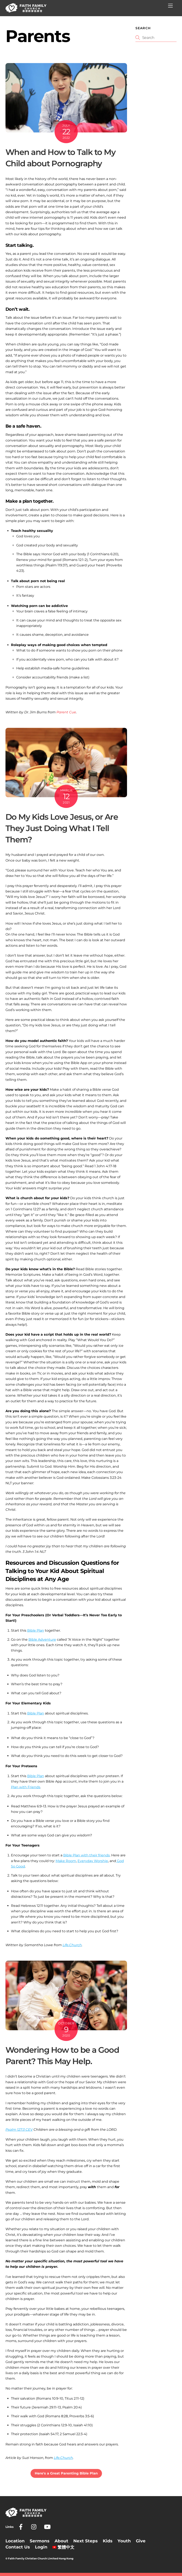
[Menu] (170, 6)
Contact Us (17, 2547)
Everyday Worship (93, 1861)
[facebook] (21, 2526)
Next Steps (85, 2540)
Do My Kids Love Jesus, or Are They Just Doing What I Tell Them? (61, 828)
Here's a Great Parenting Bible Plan (66, 2473)
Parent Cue (66, 712)
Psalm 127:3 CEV (19, 2130)
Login (41, 2547)
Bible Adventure (42, 1640)
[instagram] (35, 2526)
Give (141, 2540)
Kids (107, 2540)
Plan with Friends (25, 1787)
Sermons (40, 2540)
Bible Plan (35, 1630)
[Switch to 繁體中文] (63, 2547)
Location (15, 2540)
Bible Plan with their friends (86, 1855)
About (61, 2540)
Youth (124, 2540)
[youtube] (48, 2526)
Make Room (66, 1861)
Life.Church (72, 1945)
